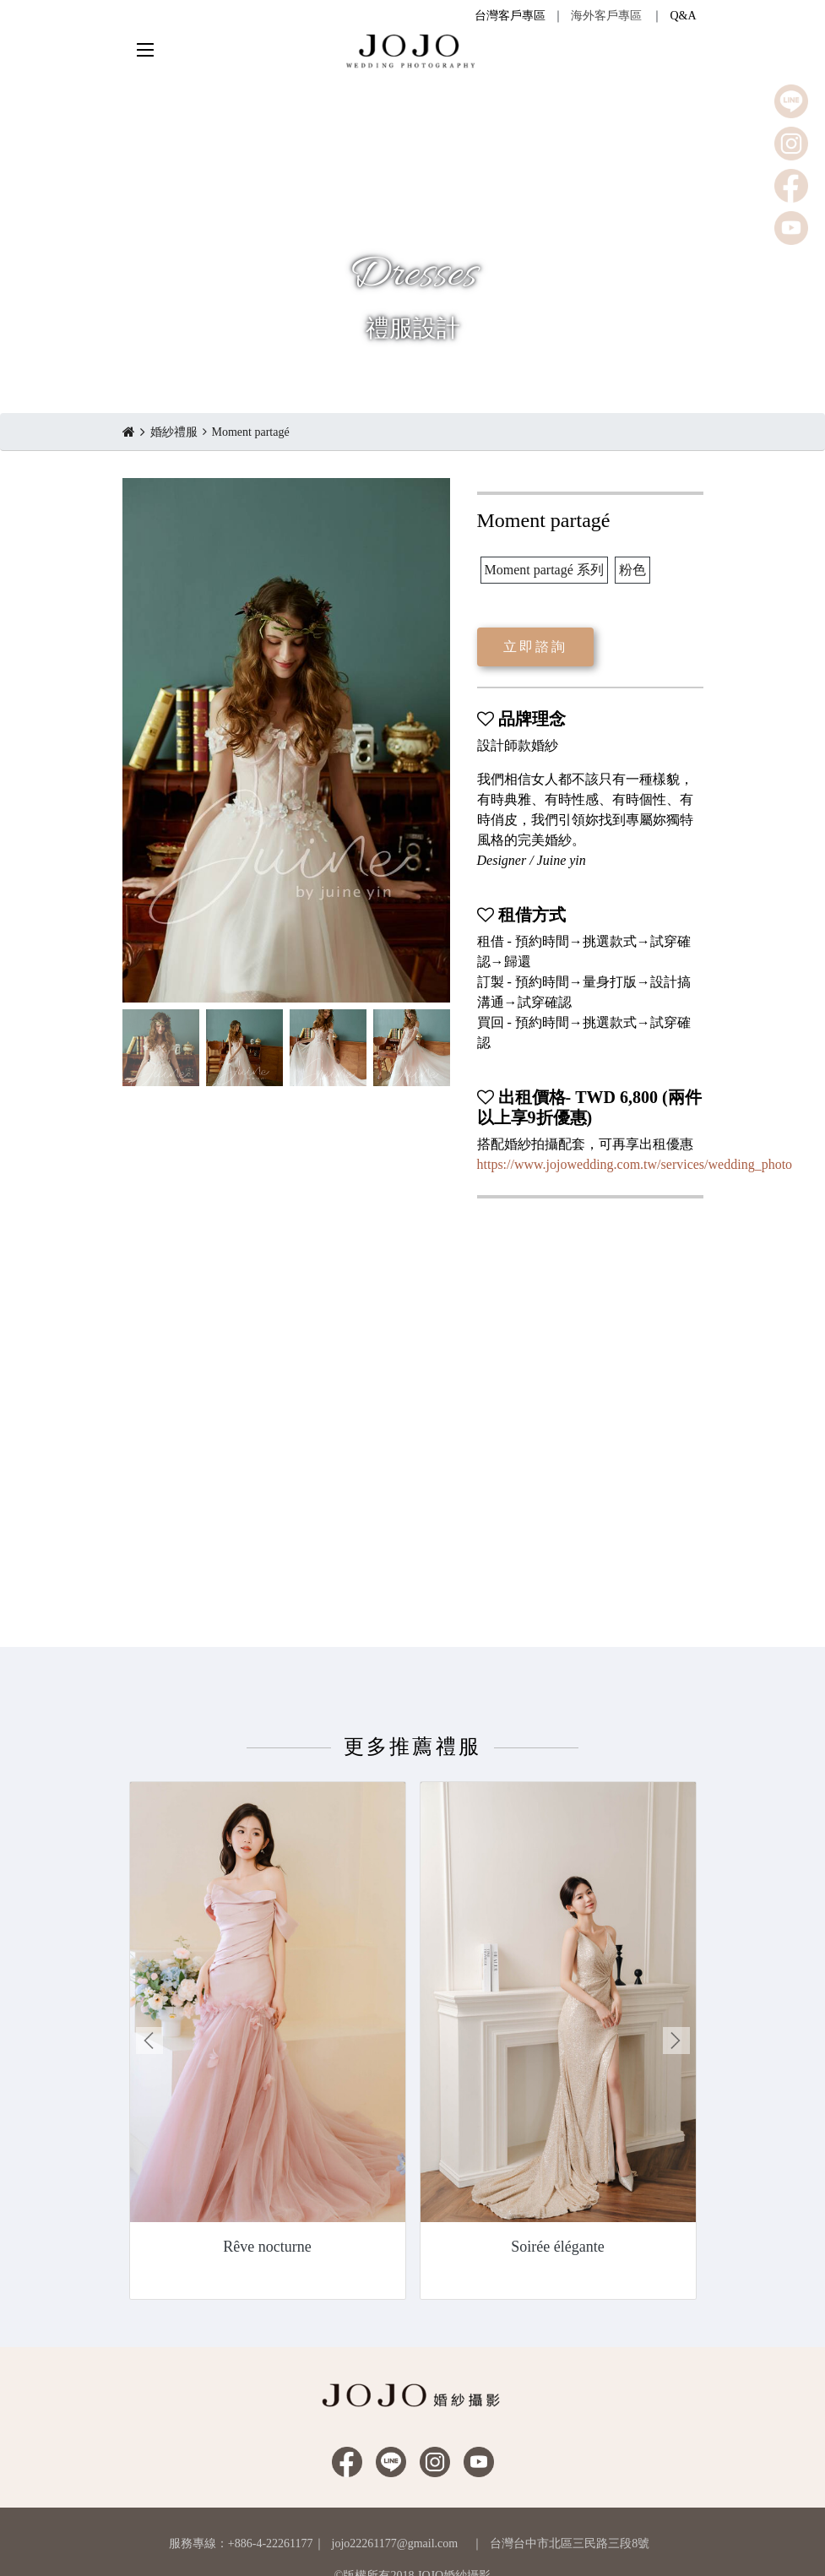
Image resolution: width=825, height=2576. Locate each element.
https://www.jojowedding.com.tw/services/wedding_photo (635, 1164)
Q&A (683, 15)
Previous (149, 2040)
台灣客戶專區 (510, 15)
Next (676, 2040)
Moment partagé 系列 (544, 569)
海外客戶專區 (606, 15)
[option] (286, 740)
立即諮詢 (535, 646)
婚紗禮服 (174, 432)
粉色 (632, 569)
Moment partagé (251, 432)
